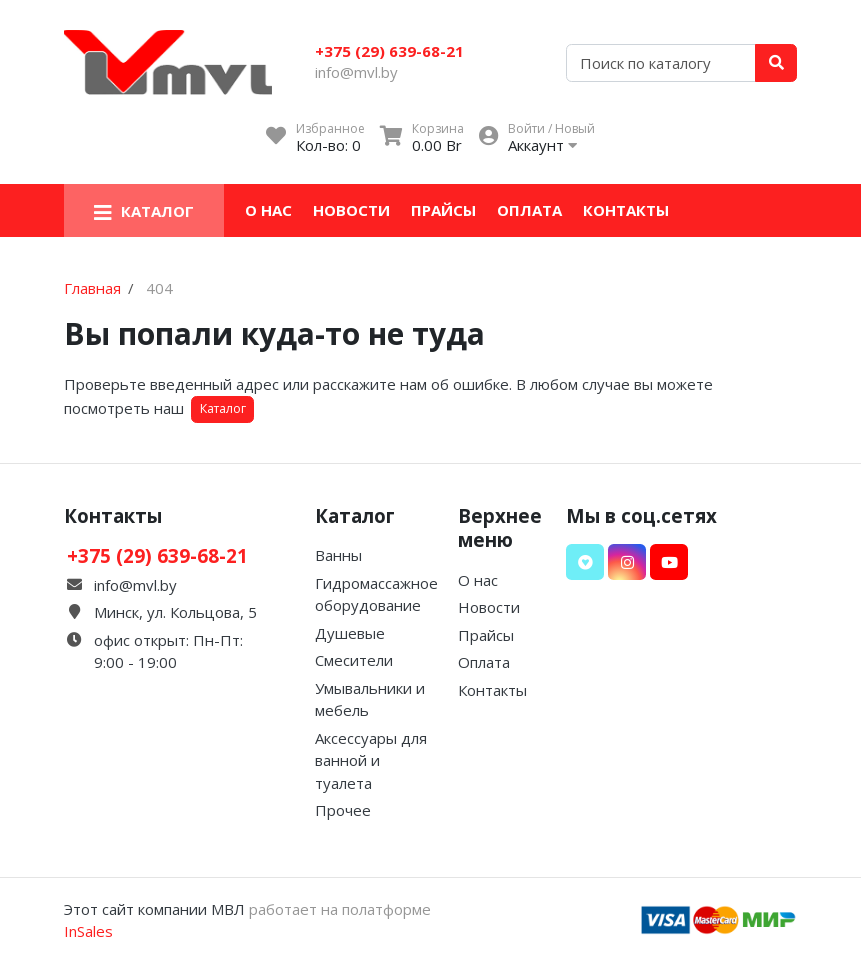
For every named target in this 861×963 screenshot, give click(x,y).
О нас (268, 210)
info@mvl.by (356, 72)
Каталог (223, 408)
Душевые (350, 633)
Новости (351, 210)
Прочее (343, 810)
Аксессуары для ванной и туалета (371, 760)
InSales (88, 931)
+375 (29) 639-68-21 (389, 51)
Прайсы (443, 210)
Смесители (354, 660)
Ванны (338, 555)
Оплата (529, 210)
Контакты (626, 210)
